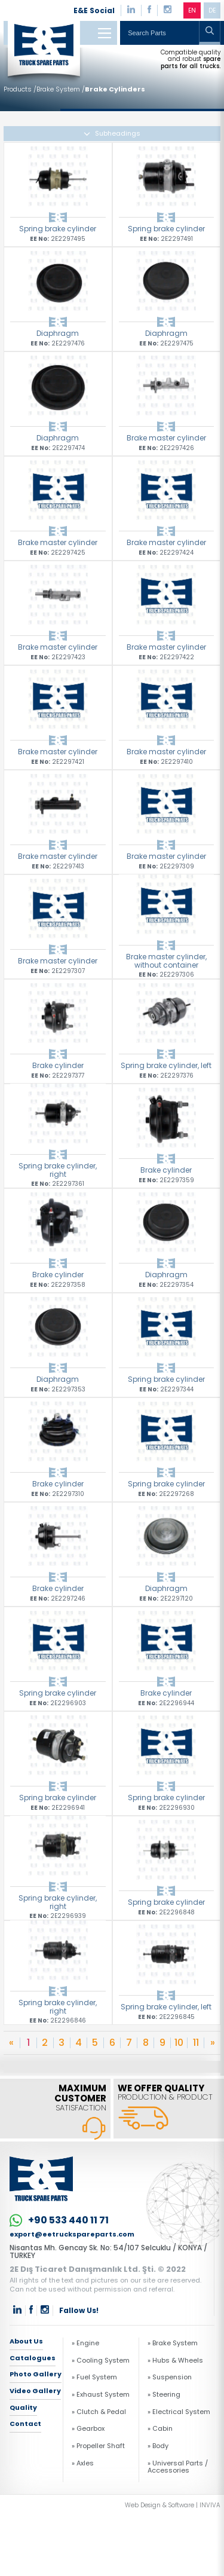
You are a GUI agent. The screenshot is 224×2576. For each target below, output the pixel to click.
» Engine (85, 2343)
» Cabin (160, 2428)
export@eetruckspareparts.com (72, 2234)
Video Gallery (35, 2391)
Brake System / (60, 89)
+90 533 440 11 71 (59, 2220)
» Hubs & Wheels (175, 2360)
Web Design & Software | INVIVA (172, 2505)
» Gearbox (88, 2428)
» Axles (83, 2463)
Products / (20, 89)
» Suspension (170, 2377)
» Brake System (173, 2343)
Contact (25, 2423)
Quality (23, 2407)
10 (178, 2042)
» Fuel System (94, 2377)
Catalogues (33, 2358)
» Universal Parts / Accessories (178, 2467)
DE (212, 10)
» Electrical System (179, 2411)
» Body (158, 2445)
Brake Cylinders (115, 89)
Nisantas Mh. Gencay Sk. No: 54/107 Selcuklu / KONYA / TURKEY (108, 2251)
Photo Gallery (36, 2374)
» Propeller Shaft (98, 2445)
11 (196, 2042)
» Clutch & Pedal (99, 2411)
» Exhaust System (101, 2394)
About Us (26, 2342)
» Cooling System (101, 2360)
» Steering (164, 2394)
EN (192, 10)
